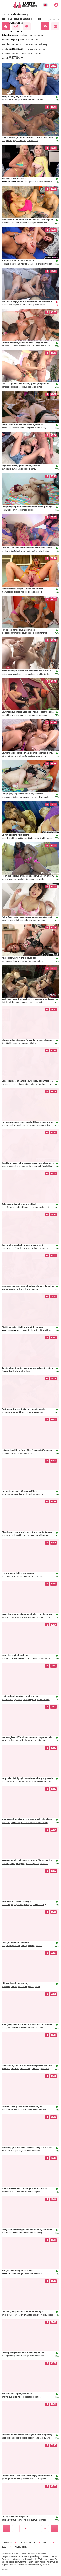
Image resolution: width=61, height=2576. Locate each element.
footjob (17, 592)
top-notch (36, 1617)
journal (33, 1125)
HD (55, 26)
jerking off (24, 1125)
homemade (22, 510)
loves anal (6, 2069)
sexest (16, 1412)
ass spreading (23, 2479)
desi (3, 1043)
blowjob (22, 1412)
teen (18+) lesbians (10, 2028)
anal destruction (45, 264)
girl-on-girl (29, 1002)
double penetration (25, 1248)
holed (20, 2397)
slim (28, 305)
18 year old (22, 1987)
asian (33, 387)
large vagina (41, 756)
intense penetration (10, 1289)
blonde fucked (27, 1823)
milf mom (27, 100)
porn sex (40, 1494)
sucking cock (37, 1781)
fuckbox (5, 1864)
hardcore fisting (41, 1823)
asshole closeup (9, 39)
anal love (15, 2069)
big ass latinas (24, 1084)
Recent (16, 26)
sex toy (20, 182)
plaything (46, 2438)
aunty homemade (38, 2520)
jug (10, 100)
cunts (30, 2192)
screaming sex (39, 2110)
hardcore (27, 2151)
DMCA (46, 2542)
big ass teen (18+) (9, 1084)
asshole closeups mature (31, 35)
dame (37, 1987)
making (24, 1946)
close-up (5, 920)
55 (45, 2528)
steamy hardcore (9, 879)
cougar (50, 838)
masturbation (7, 592)
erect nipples (32, 715)
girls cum (25, 1207)
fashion (39, 1946)
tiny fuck (47, 674)
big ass (5, 100)
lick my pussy (19, 961)
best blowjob (7, 1905)
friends (12, 1864)
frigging (5, 1371)
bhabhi (33, 1043)
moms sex (18, 2110)
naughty (39, 674)
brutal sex (6, 1987)
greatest (47, 1781)
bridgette (6, 1946)
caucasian (18, 2315)
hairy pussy (37, 2315)
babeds (19, 469)
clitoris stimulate (9, 756)
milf (15, 510)
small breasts (42, 1535)
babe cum (34, 1207)
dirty (4, 1002)
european (16, 264)
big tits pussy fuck (33, 1166)
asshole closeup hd (29, 39)
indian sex (41, 1740)
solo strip (28, 1371)
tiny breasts (22, 756)
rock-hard (6, 1823)
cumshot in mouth (38, 1658)
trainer (4, 674)
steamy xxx (6, 1617)
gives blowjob (8, 2315)
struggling (20, 1864)
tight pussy (30, 879)
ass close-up (7, 2192)
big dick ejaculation (29, 551)
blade (33, 961)
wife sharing (43, 551)
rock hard (45, 1700)
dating (28, 961)
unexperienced (33, 1412)
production (6, 223)
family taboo (7, 510)
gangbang (6, 387)
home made (7, 1412)
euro (4, 469)
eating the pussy (27, 428)
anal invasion (7, 1700)
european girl (25, 797)
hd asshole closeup (36, 49)
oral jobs (21, 1166)
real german (42, 223)
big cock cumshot (39, 633)
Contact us (7, 2542)
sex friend (44, 1864)
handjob (16, 2192)
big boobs (32, 510)
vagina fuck (44, 1207)
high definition (19, 305)
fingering (42, 2479)
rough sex (26, 633)
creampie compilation (11, 2356)
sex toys (31, 756)
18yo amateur (45, 797)
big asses (18, 1700)
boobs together (32, 1864)
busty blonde (19, 1535)
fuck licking (47, 1166)
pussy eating (7, 1453)
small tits (45, 2069)
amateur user (7, 346)
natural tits (6, 715)
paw (31, 2274)
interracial (24, 2233)
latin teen (15, 797)
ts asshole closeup (10, 53)
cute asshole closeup (32, 53)
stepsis (35, 797)
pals (3, 141)
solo (27, 2274)
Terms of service (27, 2542)
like (20, 1494)
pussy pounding (43, 1125)
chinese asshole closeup (36, 44)
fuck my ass (7, 1248)
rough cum (11, 469)
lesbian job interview (10, 428)
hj (45, 1905)
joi (26, 592)
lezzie (39, 1576)
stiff (14, 1248)
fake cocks (16, 2438)
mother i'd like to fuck (11, 551)
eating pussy (40, 428)
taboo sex (6, 797)
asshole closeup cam (11, 44)
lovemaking (19, 1781)
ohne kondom (20, 346)
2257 (4, 2547)
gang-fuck (6, 1576)
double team (38, 1905)
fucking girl (17, 100)
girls (14, 1617)
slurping (5, 2520)
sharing (23, 715)
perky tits (40, 879)
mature (28, 1781)
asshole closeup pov (11, 58)
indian (18, 1740)
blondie (27, 469)
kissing (27, 182)
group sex (45, 346)
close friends (32, 141)
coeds (24, 2438)
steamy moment (24, 1617)
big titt (39, 1330)
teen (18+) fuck (29, 1700)
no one (23, 141)
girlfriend (15, 1494)
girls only (38, 2274)
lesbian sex (22, 838)
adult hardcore (29, 1494)
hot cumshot (22, 1330)
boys (21, 2151)
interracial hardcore (28, 264)
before (40, 961)
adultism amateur (19, 223)
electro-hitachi (36, 182)
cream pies (39, 2356)
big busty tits (33, 838)
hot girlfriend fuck (9, 838)
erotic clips (45, 1617)
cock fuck (13, 1658)
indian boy (6, 2151)
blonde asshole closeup (13, 49)
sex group (32, 1576)
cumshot (36, 2151)
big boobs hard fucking (11, 633)
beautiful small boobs (11, 1207)
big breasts (31, 1535)
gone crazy (35, 2069)
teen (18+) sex (36, 2028)
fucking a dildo (27, 2356)
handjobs (10, 1002)
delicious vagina (35, 2438)
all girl (13, 1576)
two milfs (13, 2397)
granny (31, 1987)
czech (48, 1248)
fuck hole (21, 879)
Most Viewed (26, 26)
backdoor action (29, 1740)
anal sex (15, 715)
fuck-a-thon (22, 1576)
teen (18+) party (33, 346)
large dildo (6, 2438)
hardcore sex (37, 100)
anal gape (28, 1453)
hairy (13, 1740)
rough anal (6, 264)
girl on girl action (9, 2479)
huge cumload (29, 674)
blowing (31, 1946)
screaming (27, 2110)
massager (47, 182)
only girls (20, 2274)
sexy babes (48, 2315)
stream (5, 1166)
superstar (6, 1494)
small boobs (24, 2028)
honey (33, 469)
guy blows (47, 1330)
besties (9, 141)
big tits (43, 838)
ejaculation (36, 1084)
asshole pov (14, 1125)
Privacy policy (20, 2547)
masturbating (7, 1535)
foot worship (14, 2233)
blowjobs (34, 2479)
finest (42, 1412)
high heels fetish (16, 1371)
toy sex (40, 387)
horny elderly (24, 1289)
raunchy (5, 1125)
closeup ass (16, 387)
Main (4, 14)
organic (37, 2192)
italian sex (6, 1740)
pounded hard (8, 1781)
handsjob (32, 223)
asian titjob (14, 920)
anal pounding (36, 2233)
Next (54, 2528)
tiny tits (16, 141)
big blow (32, 1330)
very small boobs (37, 305)
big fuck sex (7, 961)
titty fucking (15, 2520)
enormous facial (15, 674)
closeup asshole (35, 592)
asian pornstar (39, 920)
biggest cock (23, 1658)
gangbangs (20, 1002)
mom (48, 1658)
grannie (5, 1658)
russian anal (7, 305)
